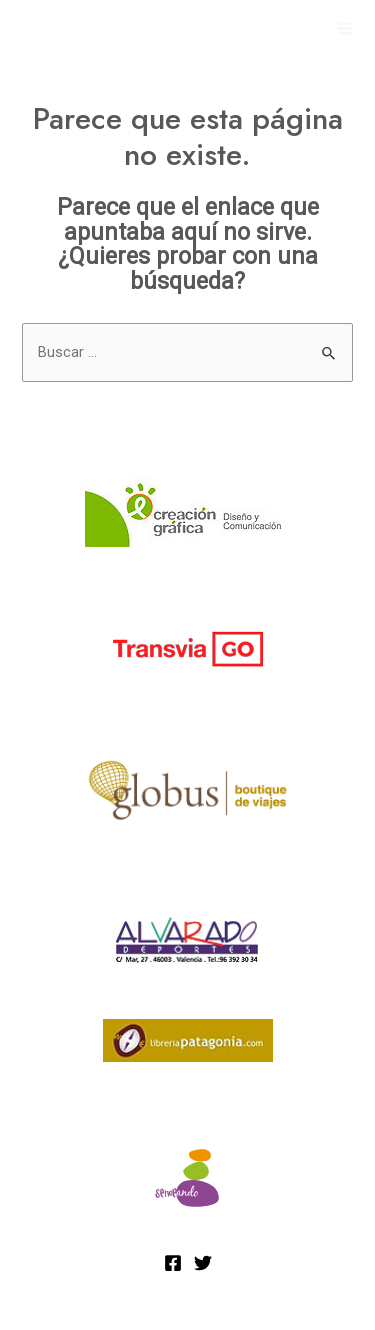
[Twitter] (203, 1263)
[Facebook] (173, 1263)
